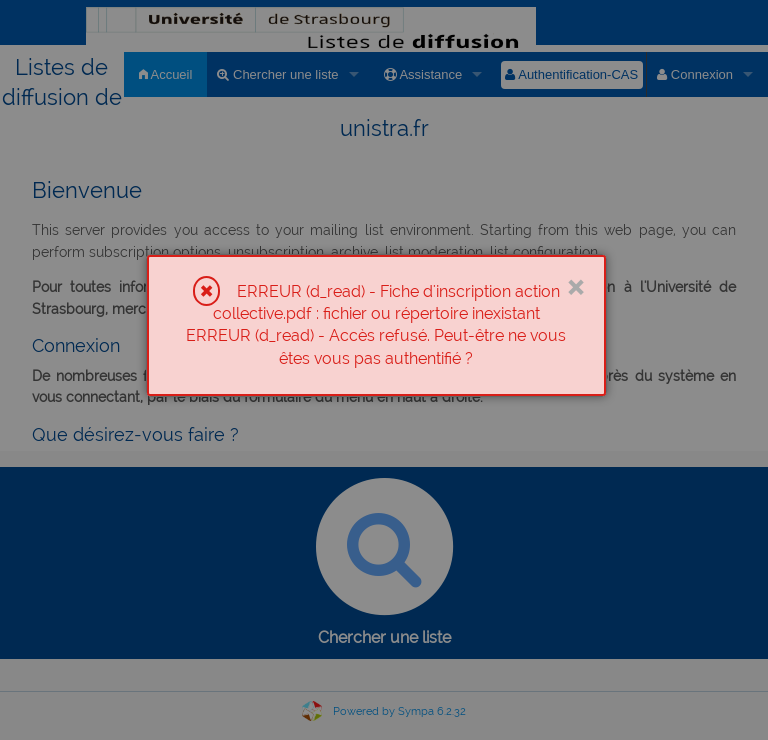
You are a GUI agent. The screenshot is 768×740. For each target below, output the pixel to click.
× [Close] (575, 285)
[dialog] (376, 326)
